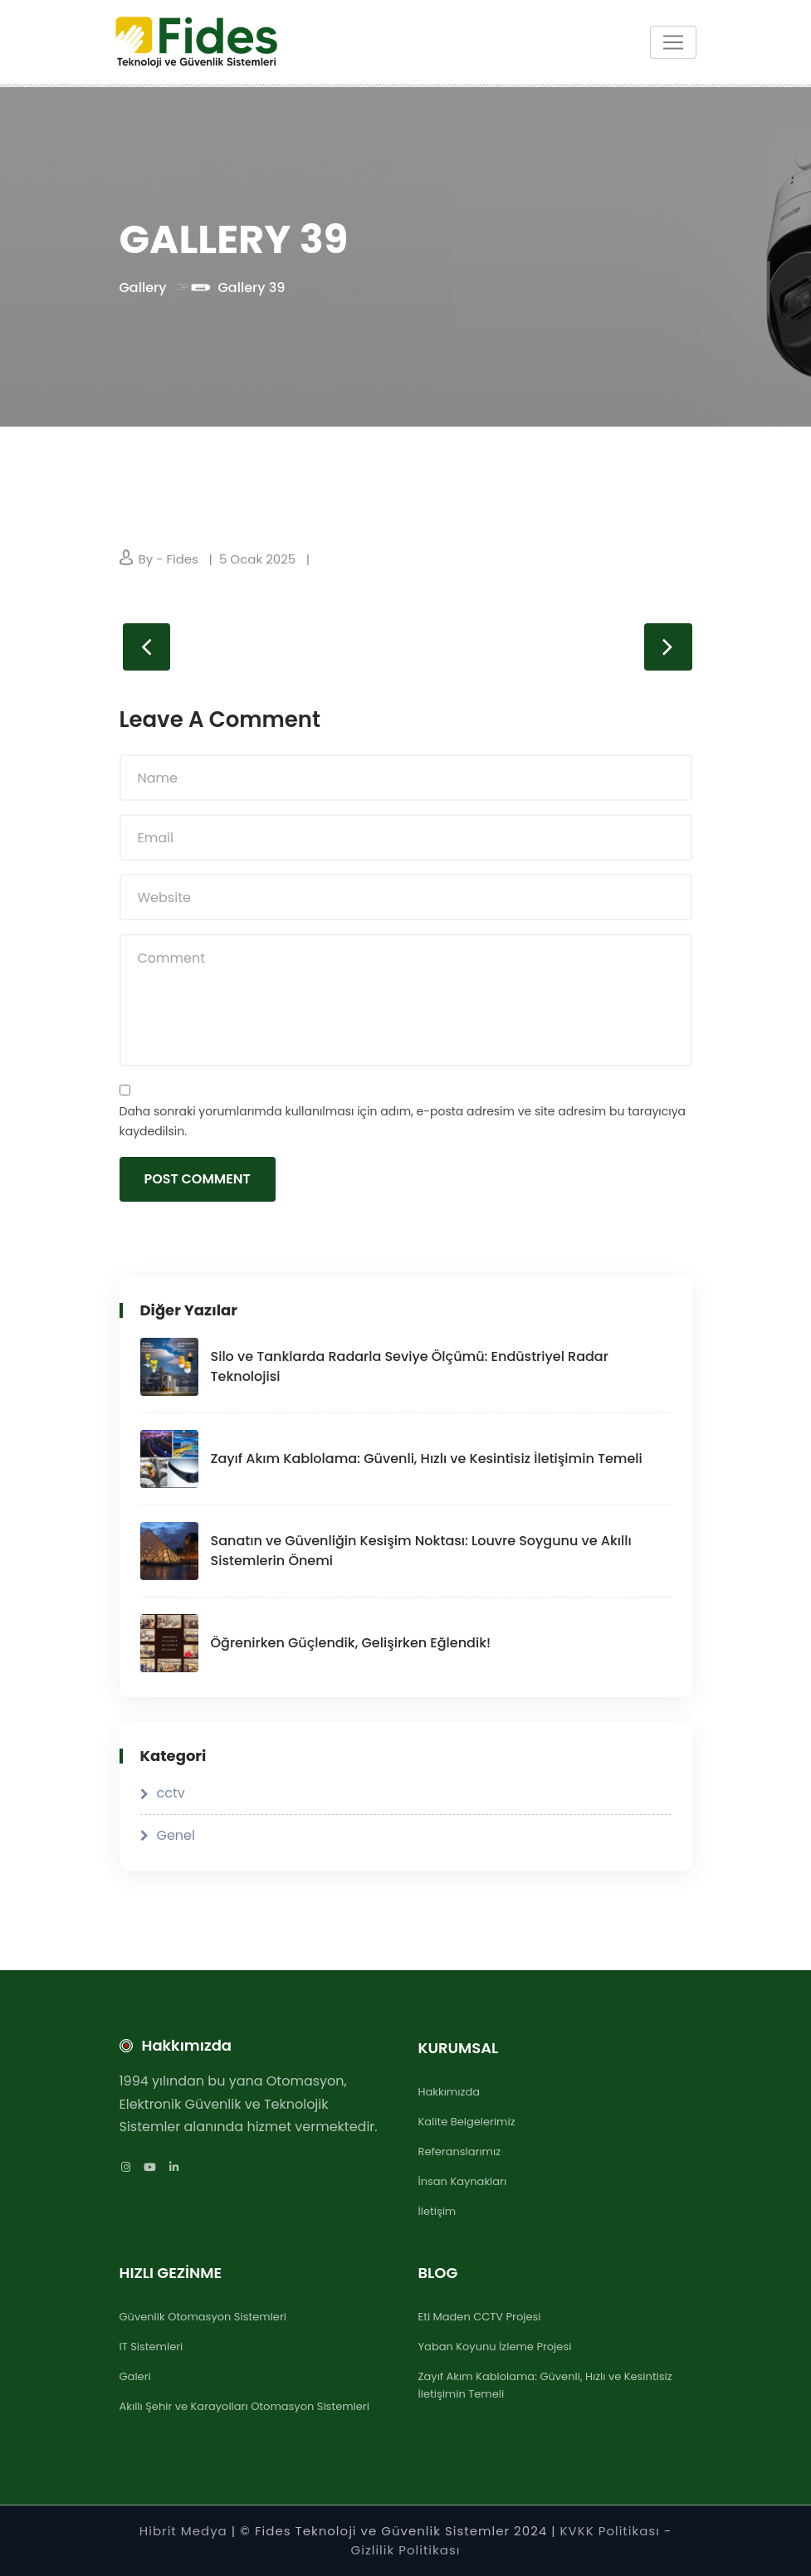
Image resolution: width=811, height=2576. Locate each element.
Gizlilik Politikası (406, 2550)
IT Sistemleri (151, 2346)
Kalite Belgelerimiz (466, 2122)
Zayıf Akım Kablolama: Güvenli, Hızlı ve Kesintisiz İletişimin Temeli (426, 1458)
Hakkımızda (449, 2092)
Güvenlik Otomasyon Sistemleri (203, 2317)
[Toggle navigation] (673, 42)
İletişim (437, 2211)
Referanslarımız (459, 2151)
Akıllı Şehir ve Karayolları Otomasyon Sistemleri (244, 2406)
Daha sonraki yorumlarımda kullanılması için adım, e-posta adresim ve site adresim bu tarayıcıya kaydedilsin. (403, 1122)
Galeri (135, 2376)
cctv (171, 1793)
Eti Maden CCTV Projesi (479, 2317)
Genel (176, 1835)
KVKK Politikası (612, 2530)
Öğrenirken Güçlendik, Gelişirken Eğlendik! (351, 1642)
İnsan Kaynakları (462, 2181)
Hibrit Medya (183, 2530)
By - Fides (168, 559)
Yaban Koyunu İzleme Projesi (495, 2346)
